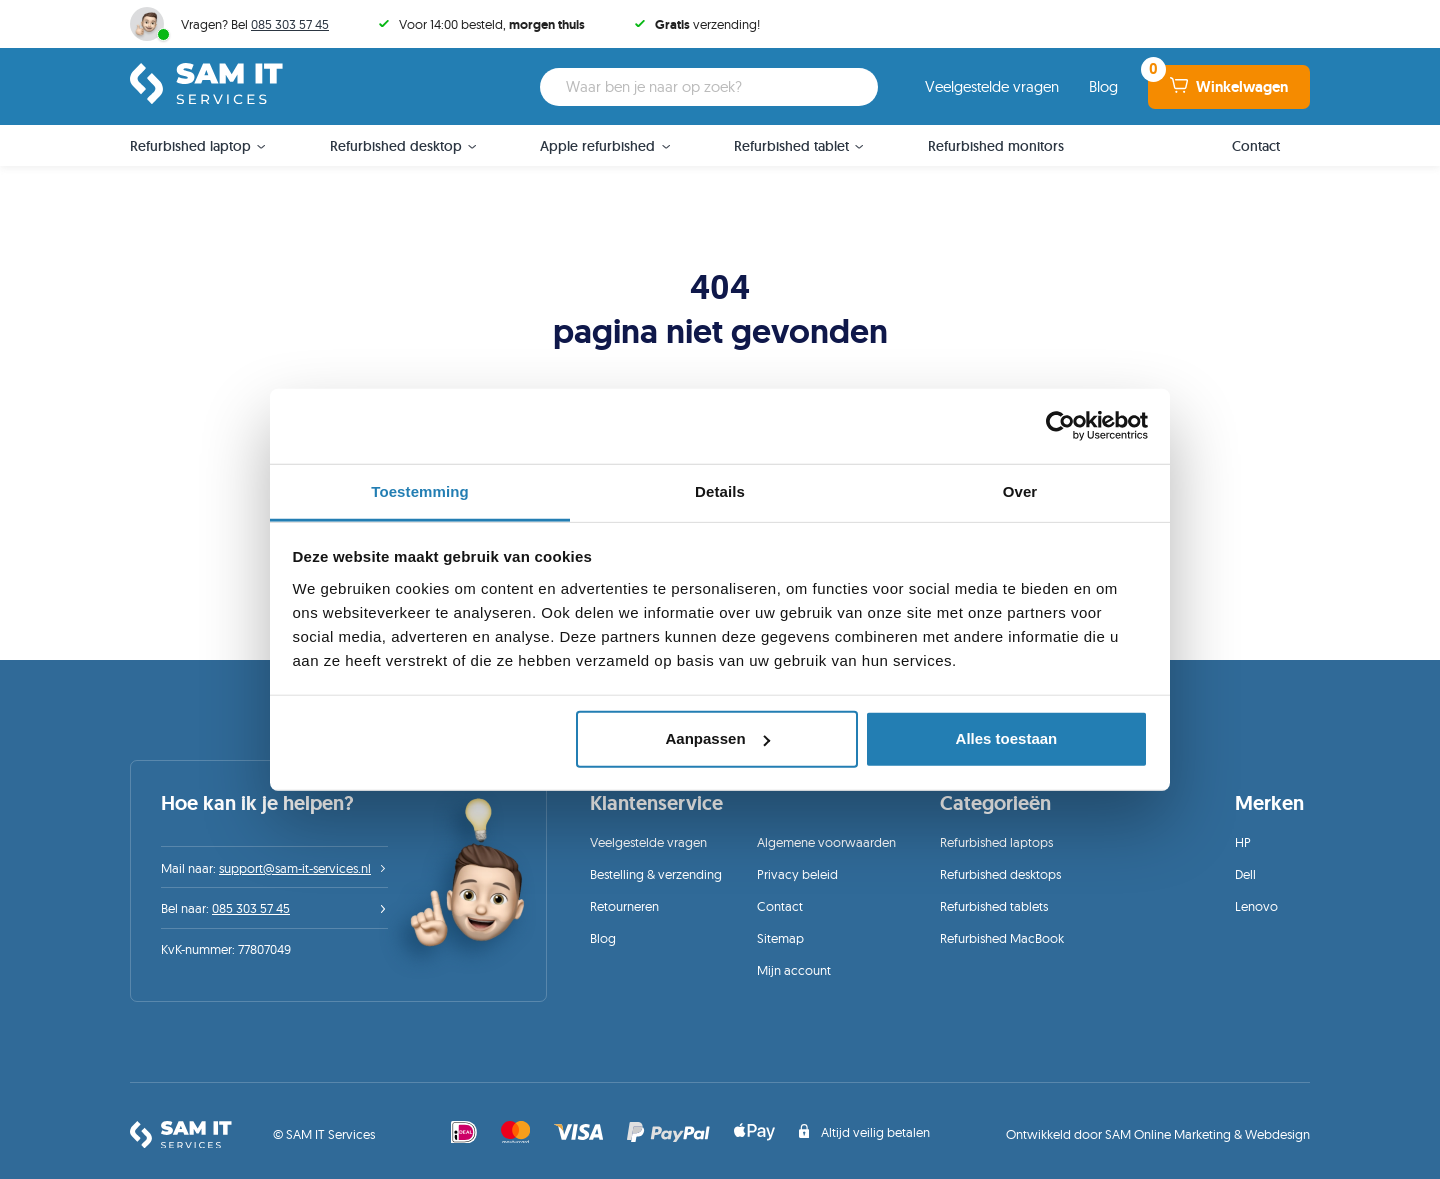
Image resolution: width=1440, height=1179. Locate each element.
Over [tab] (1020, 490)
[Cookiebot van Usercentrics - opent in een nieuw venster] (1060, 426)
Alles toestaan (1007, 738)
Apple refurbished (597, 146)
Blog (1103, 86)
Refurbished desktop (396, 146)
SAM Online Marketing (1168, 1134)
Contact (1256, 146)
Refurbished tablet (791, 146)
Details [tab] (720, 490)
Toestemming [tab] (420, 490)
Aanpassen (718, 738)
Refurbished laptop (190, 146)
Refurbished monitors (996, 146)
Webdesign (1277, 1134)
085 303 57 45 (290, 24)
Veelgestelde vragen (992, 86)
